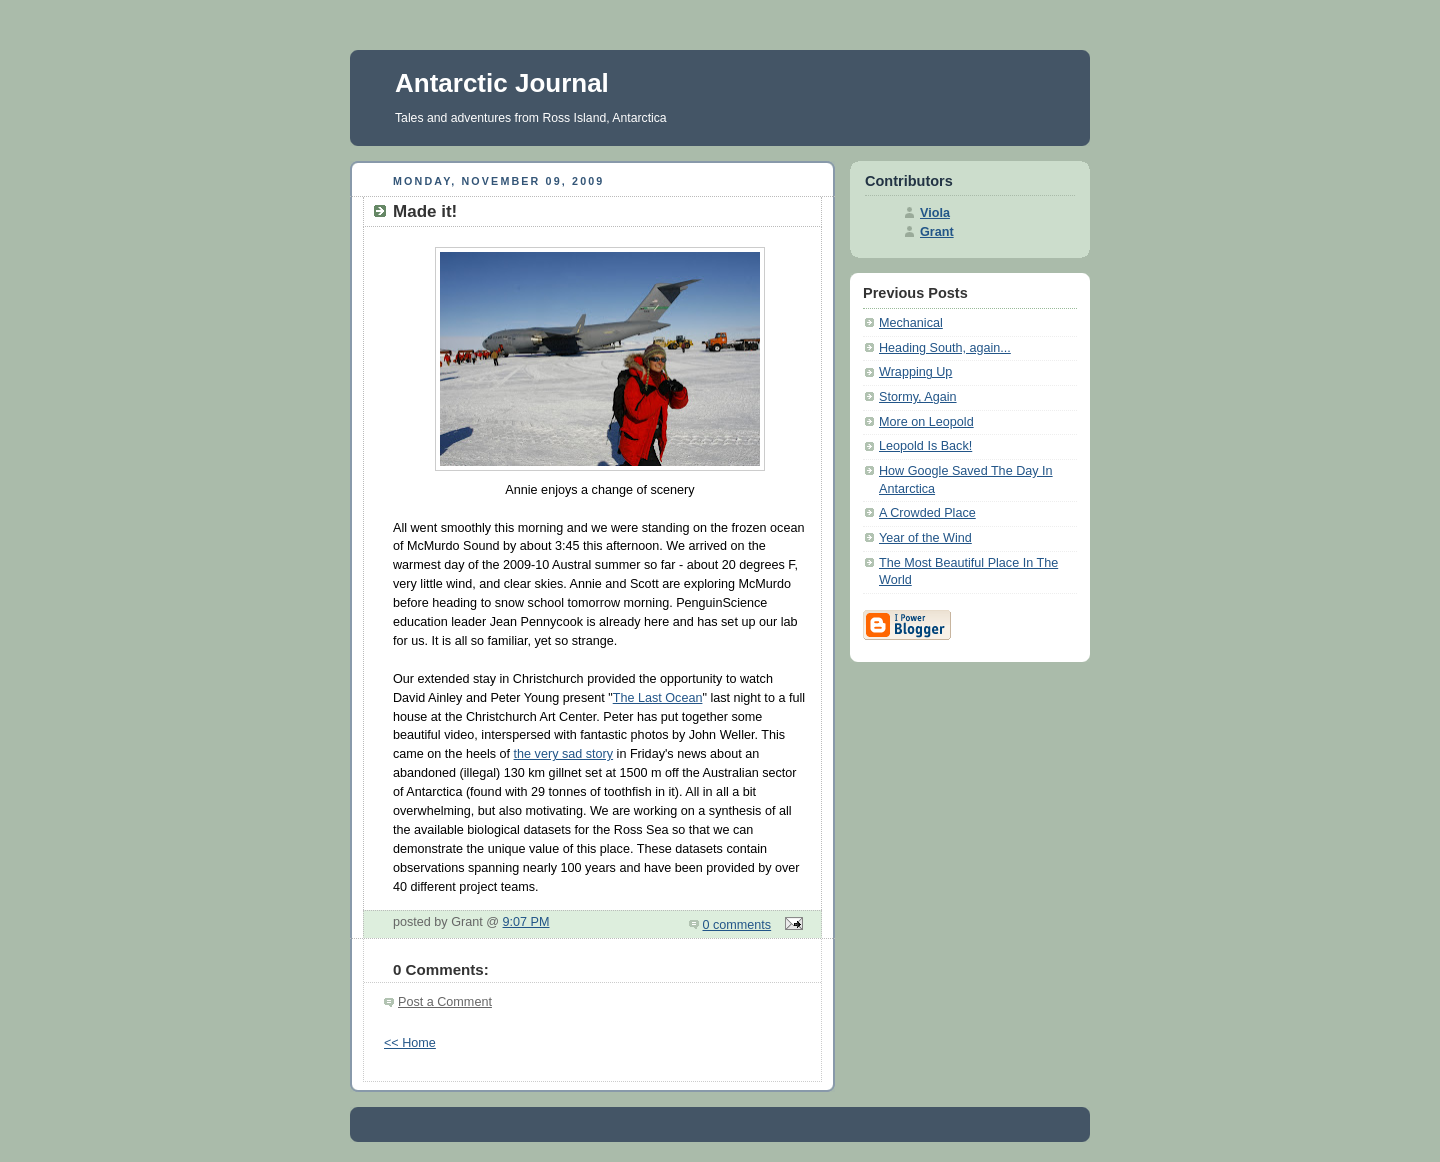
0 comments (737, 925)
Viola (935, 213)
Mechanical (911, 323)
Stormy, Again (918, 397)
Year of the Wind (925, 538)
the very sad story (564, 754)
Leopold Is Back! (925, 446)
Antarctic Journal (502, 83)
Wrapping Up (915, 372)
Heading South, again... (945, 348)
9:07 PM (526, 922)
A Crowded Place (927, 513)
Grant (937, 232)
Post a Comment (445, 1002)
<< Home (410, 1043)
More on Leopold (926, 422)
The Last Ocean (658, 698)
